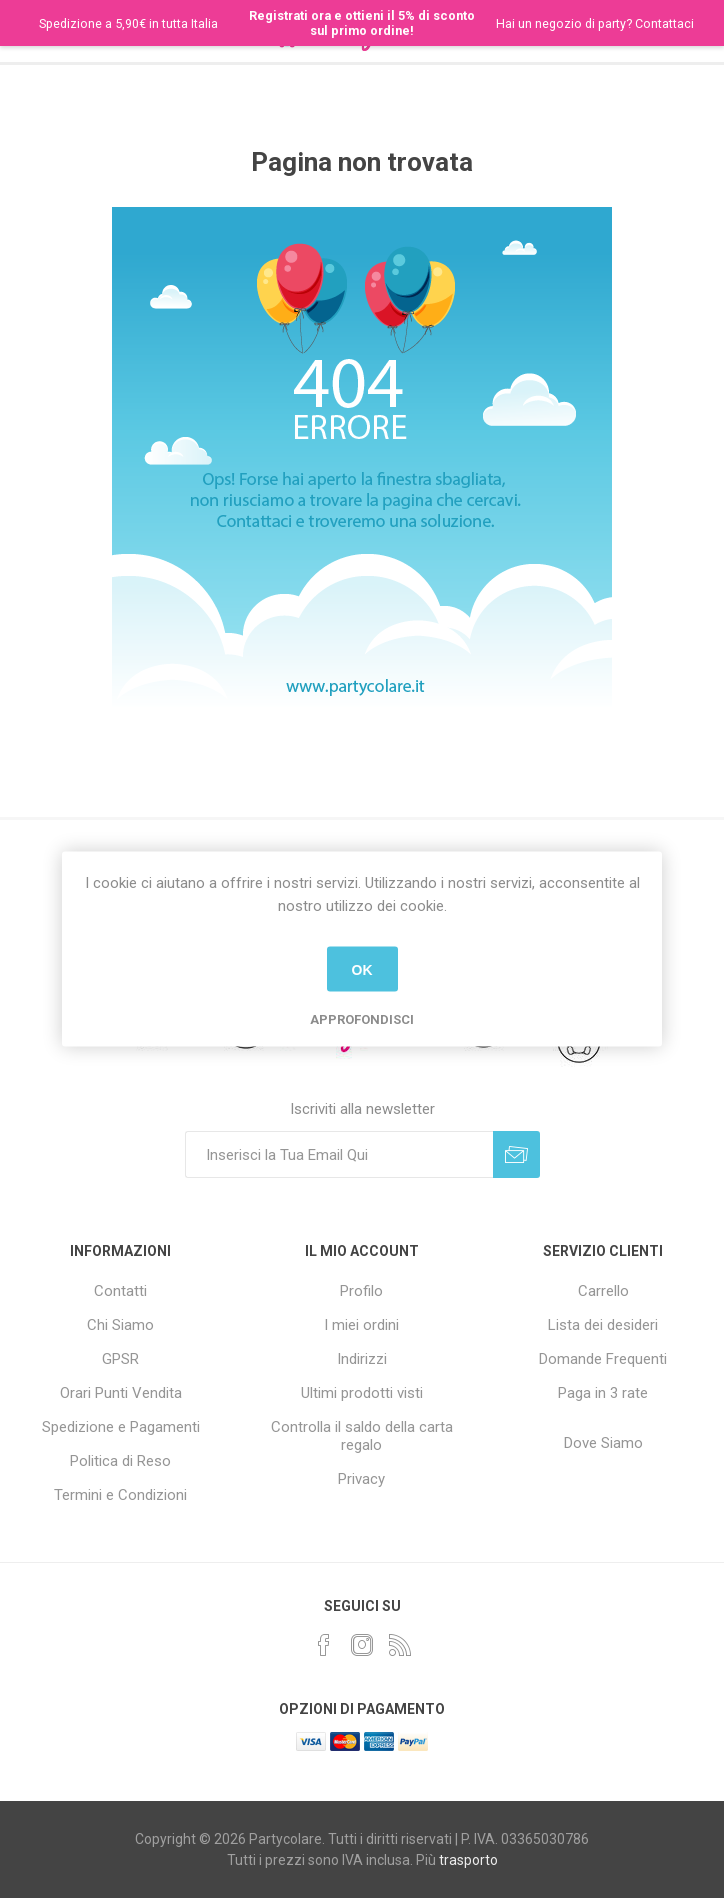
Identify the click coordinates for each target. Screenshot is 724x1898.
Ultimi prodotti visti (362, 1393)
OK (362, 969)
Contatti (120, 1291)
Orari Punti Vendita (121, 1393)
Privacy (361, 1479)
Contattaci (664, 23)
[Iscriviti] (339, 1154)
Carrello (603, 1291)
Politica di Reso (120, 1461)
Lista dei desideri (603, 1325)
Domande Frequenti (603, 1359)
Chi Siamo (120, 1325)
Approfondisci (362, 1019)
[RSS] (400, 1645)
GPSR (120, 1359)
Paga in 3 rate (603, 1393)
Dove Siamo (603, 1443)
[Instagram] (362, 1645)
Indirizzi (362, 1359)
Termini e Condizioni (120, 1495)
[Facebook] (324, 1645)
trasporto (468, 1860)
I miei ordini (361, 1325)
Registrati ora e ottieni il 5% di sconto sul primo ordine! (362, 23)
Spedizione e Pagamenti (121, 1427)
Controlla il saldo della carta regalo (362, 1436)
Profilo (361, 1291)
